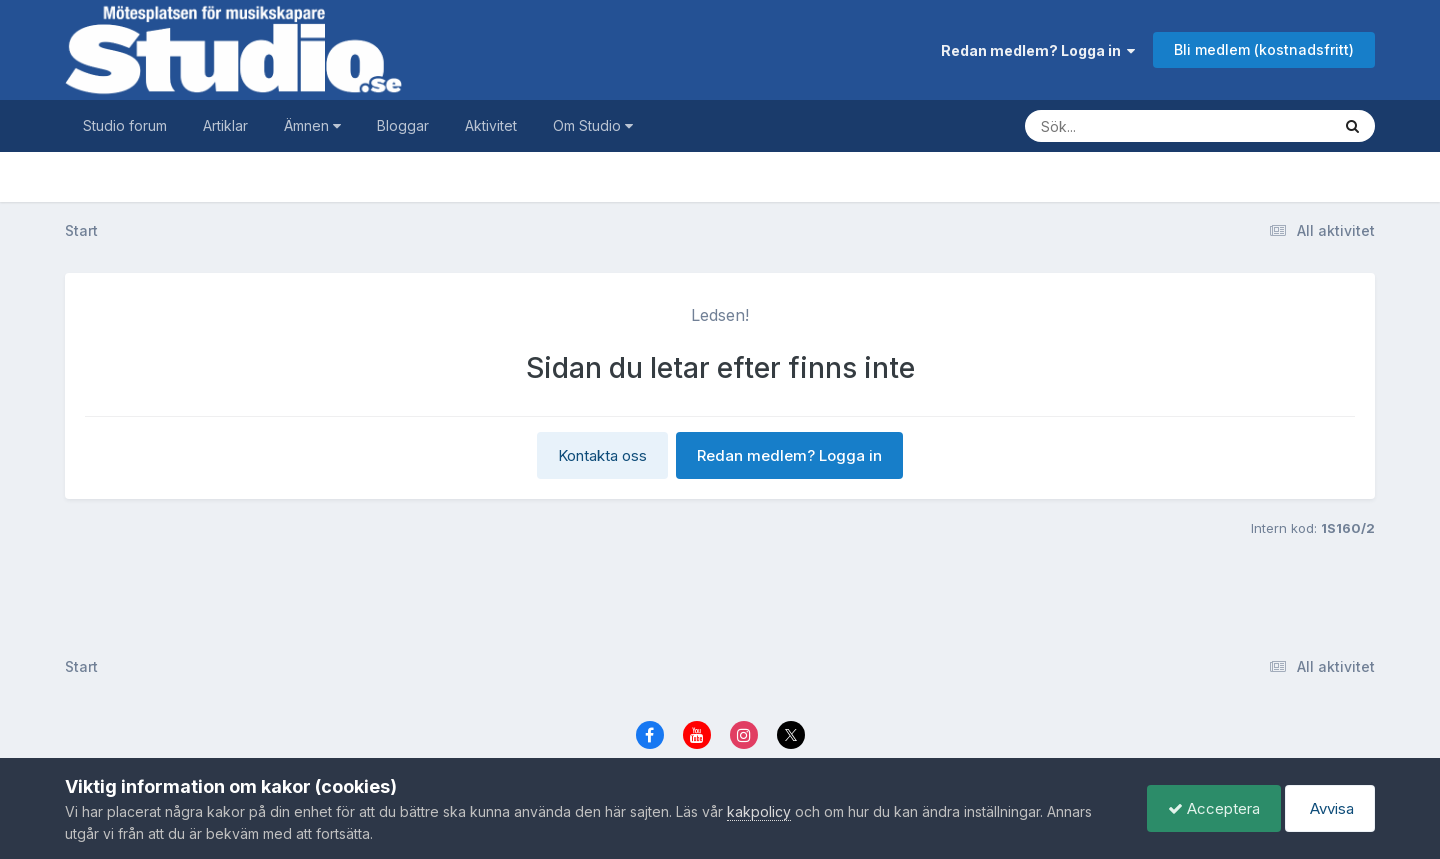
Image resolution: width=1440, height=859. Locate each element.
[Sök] (1158, 126)
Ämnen (312, 125)
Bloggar (403, 125)
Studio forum (125, 125)
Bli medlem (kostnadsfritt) (1264, 49)
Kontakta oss (602, 455)
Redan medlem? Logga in (1038, 50)
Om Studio (593, 125)
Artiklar (225, 125)
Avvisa (1330, 808)
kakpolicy (759, 811)
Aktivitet (491, 125)
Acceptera (1214, 808)
